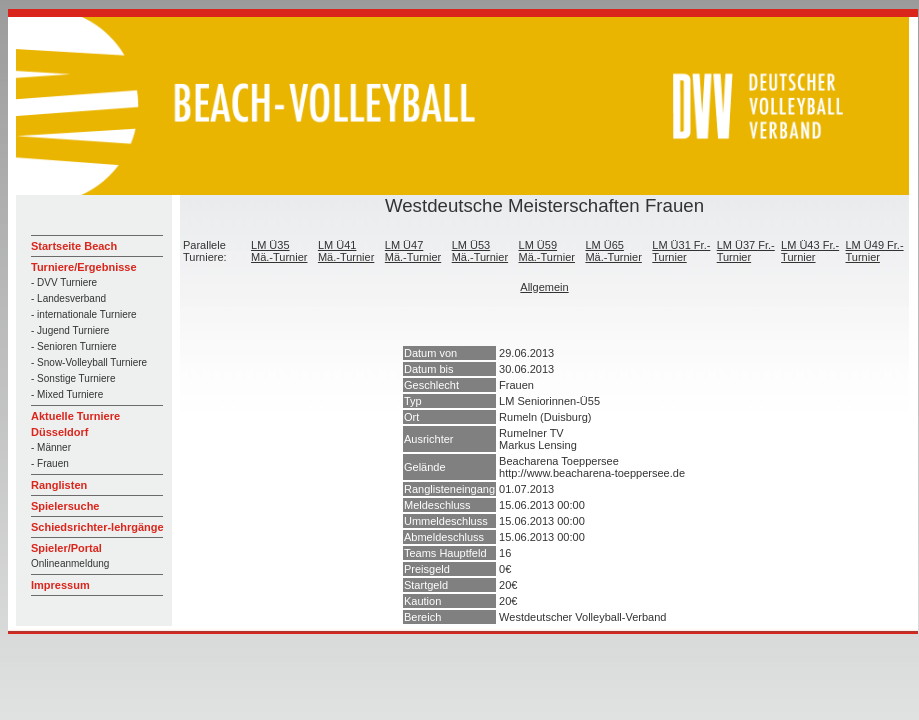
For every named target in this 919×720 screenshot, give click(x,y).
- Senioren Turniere (74, 346)
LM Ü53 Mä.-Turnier (480, 251)
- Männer (51, 447)
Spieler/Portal (66, 548)
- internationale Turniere (84, 314)
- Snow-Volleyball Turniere (89, 362)
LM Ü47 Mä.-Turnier (413, 251)
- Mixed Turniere (67, 394)
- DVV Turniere (64, 282)
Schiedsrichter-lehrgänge (97, 527)
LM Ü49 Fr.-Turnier (875, 251)
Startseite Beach (74, 246)
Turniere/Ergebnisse (84, 267)
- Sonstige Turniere (73, 378)
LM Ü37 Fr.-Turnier (746, 251)
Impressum (60, 585)
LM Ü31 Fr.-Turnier (681, 251)
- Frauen (50, 463)
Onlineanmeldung (70, 563)
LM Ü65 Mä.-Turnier (613, 251)
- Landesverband (68, 298)
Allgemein (544, 287)
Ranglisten (59, 485)
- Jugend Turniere (70, 330)
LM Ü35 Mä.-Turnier (279, 251)
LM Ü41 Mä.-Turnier (346, 251)
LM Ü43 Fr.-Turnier (810, 251)
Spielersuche (65, 506)
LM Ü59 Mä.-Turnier (547, 251)
